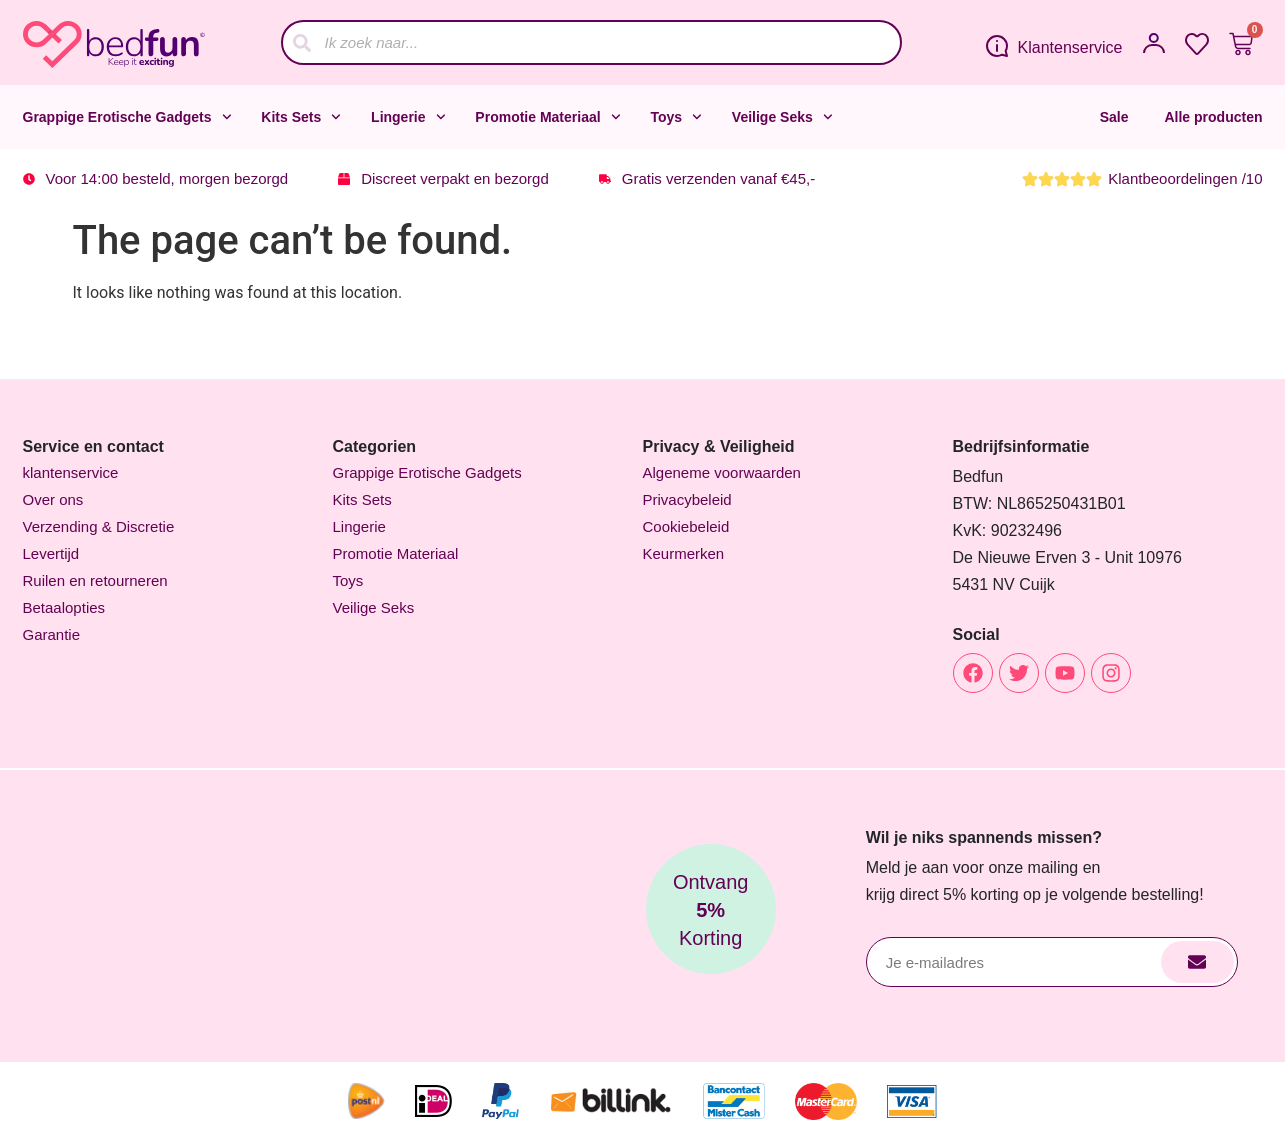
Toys (675, 117)
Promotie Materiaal (547, 117)
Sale (1114, 117)
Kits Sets (301, 117)
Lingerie (408, 117)
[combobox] (591, 42)
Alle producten (1213, 117)
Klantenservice (1070, 47)
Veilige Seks (782, 117)
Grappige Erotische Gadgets (127, 117)
